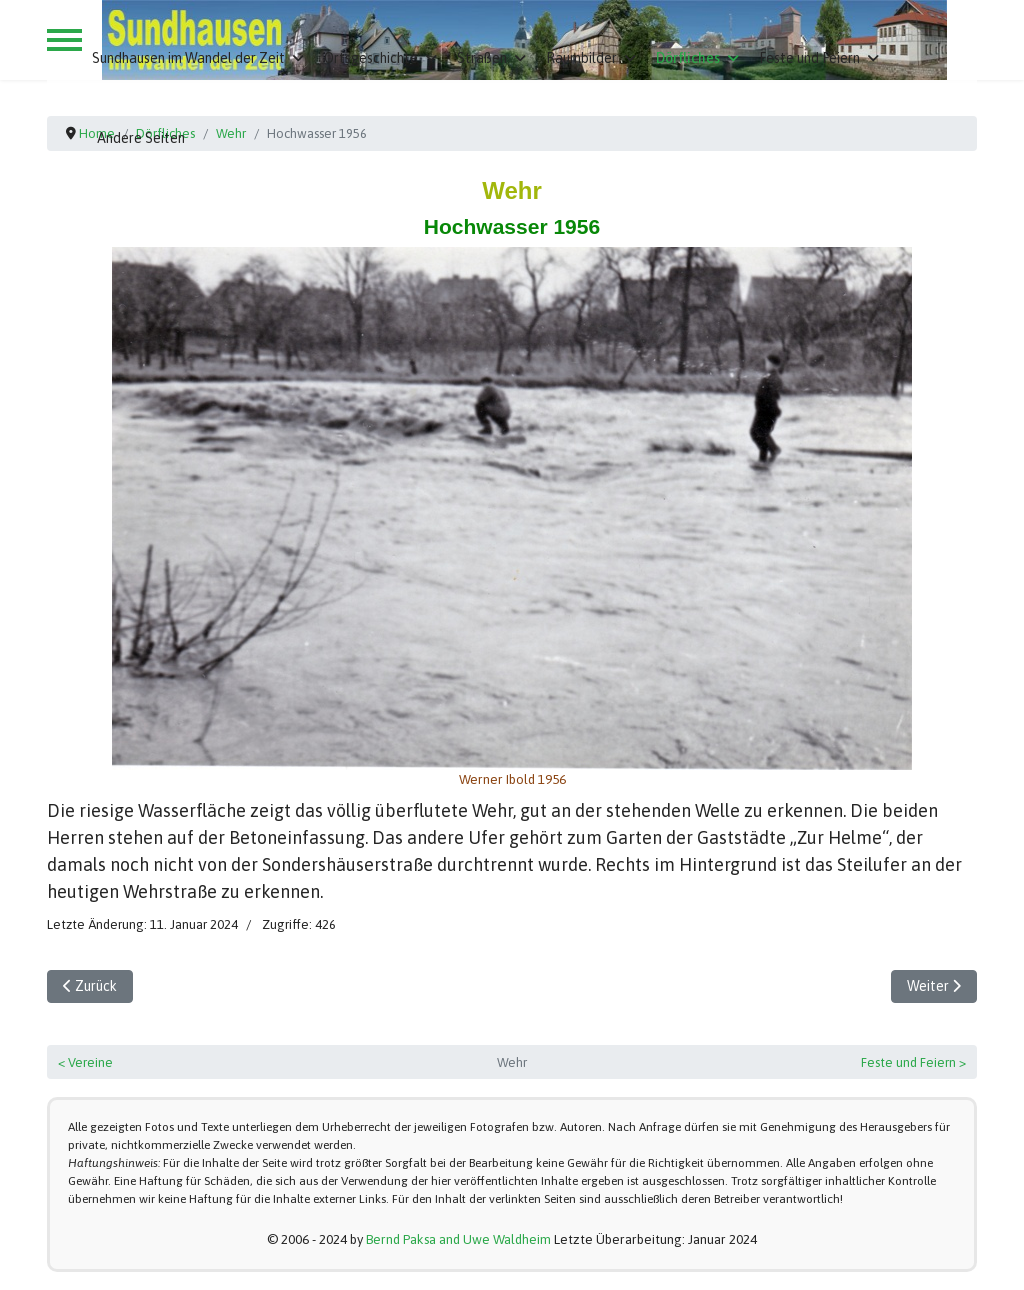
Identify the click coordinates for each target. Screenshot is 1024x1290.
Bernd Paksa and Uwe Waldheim (458, 1239)
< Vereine (85, 1062)
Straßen (482, 58)
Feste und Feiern (809, 58)
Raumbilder (581, 58)
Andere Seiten (141, 138)
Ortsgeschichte (371, 58)
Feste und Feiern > (913, 1062)
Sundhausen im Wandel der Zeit (188, 58)
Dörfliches (688, 58)
